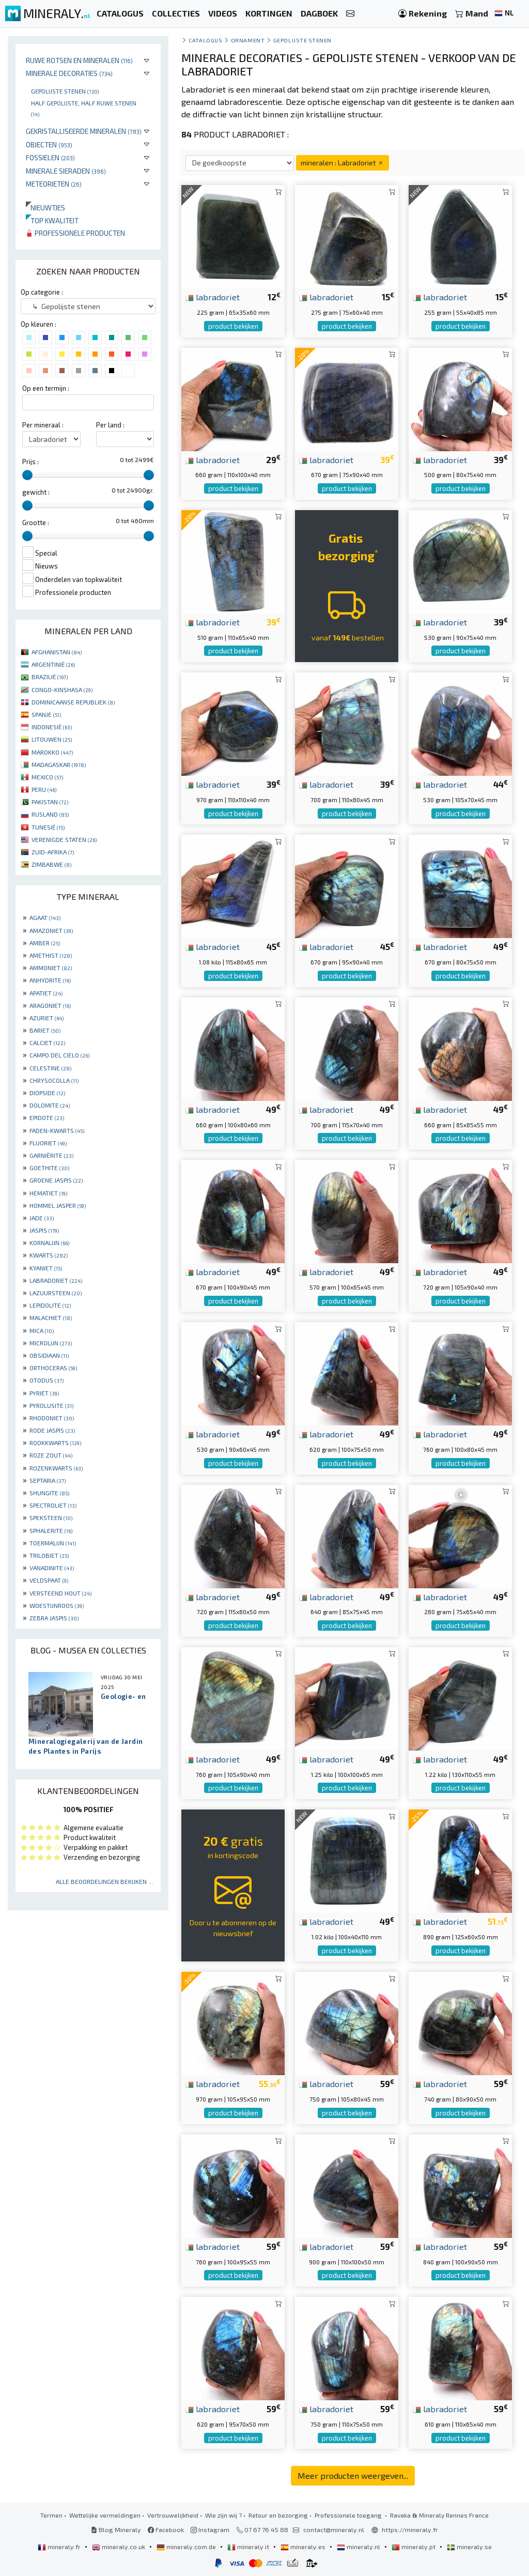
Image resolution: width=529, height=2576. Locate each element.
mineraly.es (304, 2546)
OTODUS (46, 1380)
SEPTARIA (47, 1480)
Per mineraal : (43, 425)
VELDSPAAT (48, 1580)
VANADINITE (51, 1567)
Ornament (247, 40)
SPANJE (46, 714)
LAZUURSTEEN (55, 1292)
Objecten (49, 144)
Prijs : (30, 461)
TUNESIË (48, 827)
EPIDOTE (46, 1117)
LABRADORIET (55, 1280)
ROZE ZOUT (50, 1455)
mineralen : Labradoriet (342, 162)
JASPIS (44, 1230)
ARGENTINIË (53, 664)
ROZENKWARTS (56, 1467)
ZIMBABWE (51, 864)
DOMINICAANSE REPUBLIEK (73, 702)
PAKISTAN (50, 801)
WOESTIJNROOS (56, 1605)
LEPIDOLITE (50, 1305)
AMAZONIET (51, 930)
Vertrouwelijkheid (172, 2515)
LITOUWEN (52, 739)
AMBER (44, 942)
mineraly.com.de (187, 2546)
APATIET (46, 992)
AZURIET (46, 1017)
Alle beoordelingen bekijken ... (104, 1881)
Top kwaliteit (52, 220)
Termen (51, 2515)
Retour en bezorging (278, 2515)
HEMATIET (48, 1193)
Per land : (110, 425)
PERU (44, 789)
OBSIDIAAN (49, 1355)
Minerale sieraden (66, 170)
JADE (41, 1217)
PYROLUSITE (51, 1405)
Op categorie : (42, 292)
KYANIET (45, 1267)
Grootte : (35, 522)
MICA (41, 1330)
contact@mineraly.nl (333, 2529)
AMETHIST (50, 955)
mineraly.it (249, 2546)
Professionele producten (75, 232)
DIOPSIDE (47, 1092)
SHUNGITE (49, 1492)
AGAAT (44, 917)
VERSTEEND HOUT (60, 1593)
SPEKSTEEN (50, 1517)
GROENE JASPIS (56, 1180)
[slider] (27, 475)
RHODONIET (51, 1417)
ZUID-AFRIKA (53, 851)
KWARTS (48, 1255)
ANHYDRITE (50, 980)
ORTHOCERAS (53, 1367)
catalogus (205, 40)
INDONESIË (52, 726)
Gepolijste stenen (65, 91)
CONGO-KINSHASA (62, 689)
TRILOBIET (49, 1555)
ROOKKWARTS (55, 1442)
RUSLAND (50, 814)
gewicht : (36, 492)
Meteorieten (54, 183)
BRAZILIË (50, 676)
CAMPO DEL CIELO (59, 1055)
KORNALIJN (49, 1242)
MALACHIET (50, 1317)
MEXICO (47, 776)
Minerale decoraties (69, 73)
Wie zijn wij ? (223, 2515)
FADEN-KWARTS (56, 1130)
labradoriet (212, 297)
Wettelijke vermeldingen (105, 2515)
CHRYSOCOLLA (54, 1080)
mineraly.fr (60, 2546)
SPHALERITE (50, 1530)
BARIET (44, 1030)
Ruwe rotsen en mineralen (79, 60)
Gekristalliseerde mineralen (84, 131)
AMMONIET (50, 967)
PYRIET (44, 1393)
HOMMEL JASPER (57, 1205)
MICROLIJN (50, 1342)
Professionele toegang (349, 2515)
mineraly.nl (359, 2546)
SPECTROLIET (52, 1505)
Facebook (166, 2529)
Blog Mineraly (116, 2529)
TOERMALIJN (52, 1542)
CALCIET (47, 1042)
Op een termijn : (45, 388)
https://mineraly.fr (410, 2529)
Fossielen (50, 157)
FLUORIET (48, 1142)
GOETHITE (49, 1167)
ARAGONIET (50, 1005)
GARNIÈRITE (51, 1155)
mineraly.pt (414, 2546)
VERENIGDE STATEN (64, 839)
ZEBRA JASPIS (54, 1617)
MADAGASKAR (59, 764)
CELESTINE (50, 1067)
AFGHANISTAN (57, 651)
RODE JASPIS (52, 1430)
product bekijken (233, 326)
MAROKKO (52, 752)
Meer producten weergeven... (353, 2475)
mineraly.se (469, 2546)
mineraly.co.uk (119, 2546)
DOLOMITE (49, 1105)
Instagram (210, 2529)
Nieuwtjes (45, 207)
